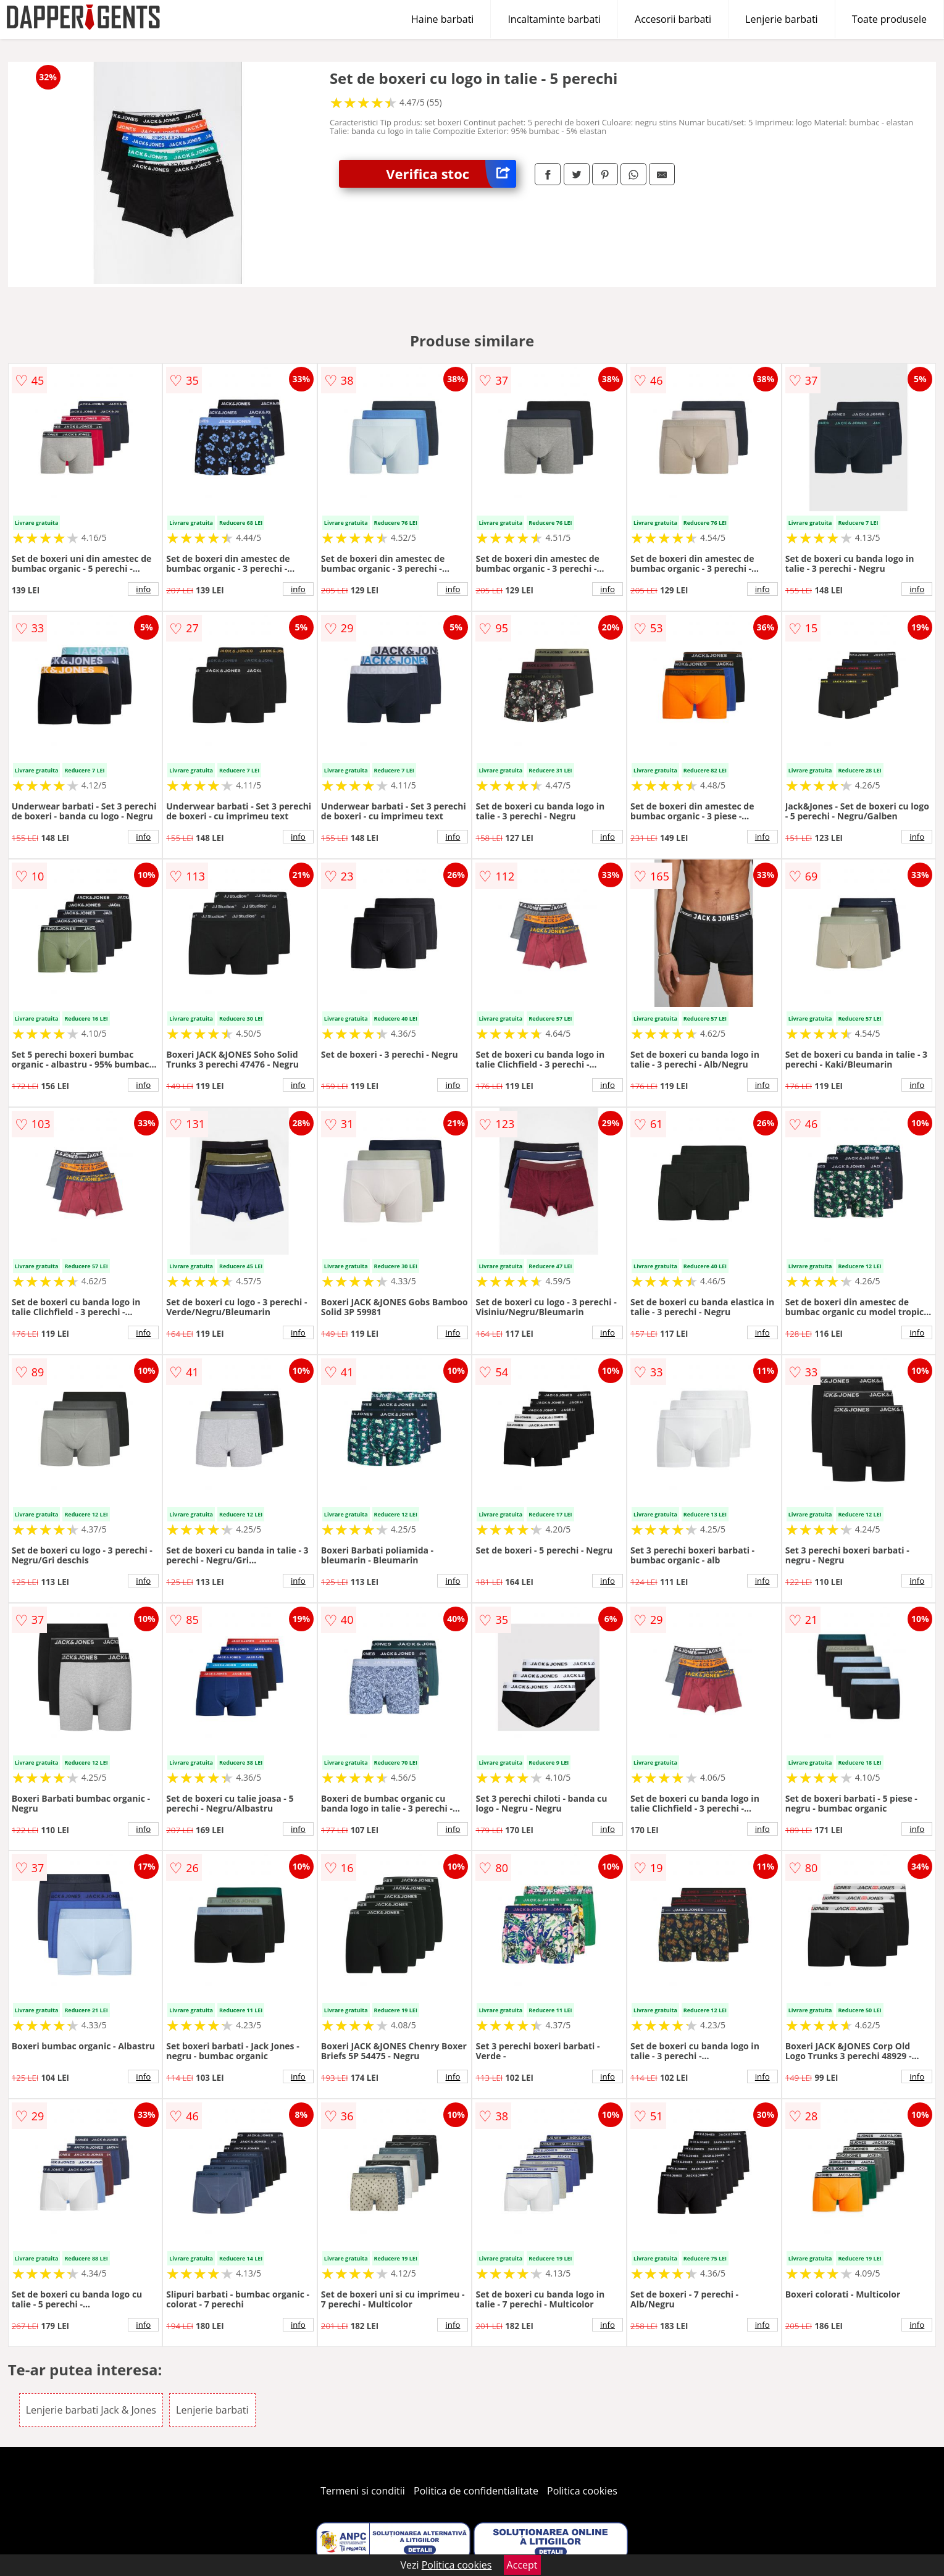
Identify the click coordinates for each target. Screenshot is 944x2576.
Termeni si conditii (362, 2491)
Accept (522, 2565)
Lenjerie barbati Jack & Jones (91, 2410)
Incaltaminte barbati (554, 19)
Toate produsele (889, 19)
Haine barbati (442, 19)
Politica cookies (582, 2491)
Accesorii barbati (673, 19)
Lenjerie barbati (781, 19)
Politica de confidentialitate (476, 2491)
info (143, 589)
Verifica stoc (451, 174)
